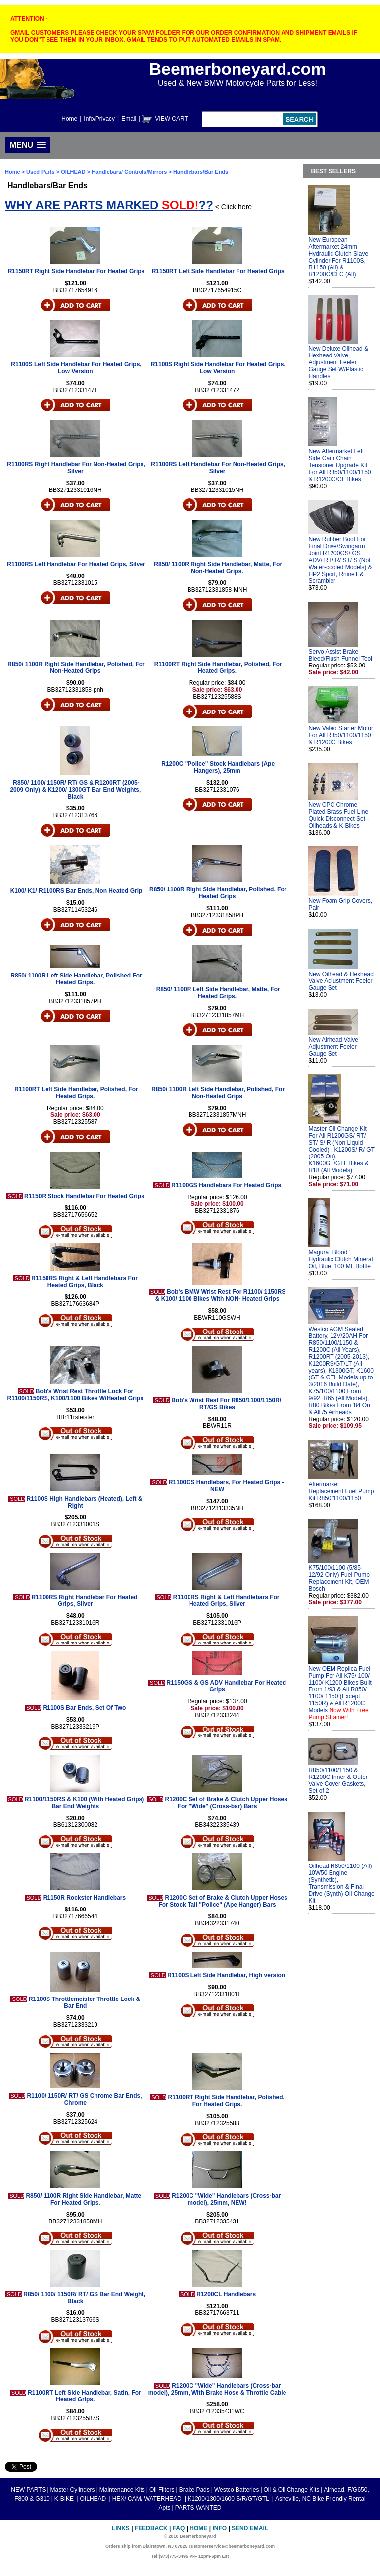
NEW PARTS (28, 2490)
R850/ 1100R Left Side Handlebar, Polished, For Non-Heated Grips (218, 1093)
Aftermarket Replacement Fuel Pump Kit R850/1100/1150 (341, 1491)
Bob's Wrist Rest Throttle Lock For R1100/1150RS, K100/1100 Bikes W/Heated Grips (75, 1395)
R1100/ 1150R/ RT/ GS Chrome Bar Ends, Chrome (84, 2099)
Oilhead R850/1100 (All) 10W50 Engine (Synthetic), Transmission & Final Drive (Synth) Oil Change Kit (341, 1883)
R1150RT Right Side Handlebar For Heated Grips (76, 271)
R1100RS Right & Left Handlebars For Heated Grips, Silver (226, 1600)
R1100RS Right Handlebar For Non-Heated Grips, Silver (76, 468)
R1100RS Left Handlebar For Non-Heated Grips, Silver (218, 468)
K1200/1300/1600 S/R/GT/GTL (229, 2498)
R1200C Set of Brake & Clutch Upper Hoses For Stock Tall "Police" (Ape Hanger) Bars (222, 1901)
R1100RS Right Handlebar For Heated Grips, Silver (84, 1600)
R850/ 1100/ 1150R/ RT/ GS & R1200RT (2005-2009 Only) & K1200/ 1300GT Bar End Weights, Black (75, 789)
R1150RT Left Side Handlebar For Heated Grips (218, 271)
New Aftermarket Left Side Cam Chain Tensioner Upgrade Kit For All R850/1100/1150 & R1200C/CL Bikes (339, 465)
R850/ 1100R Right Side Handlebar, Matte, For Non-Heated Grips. (218, 568)
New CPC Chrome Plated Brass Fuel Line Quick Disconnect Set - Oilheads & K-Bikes (338, 815)
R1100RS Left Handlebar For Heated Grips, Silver (76, 564)
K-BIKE (65, 2498)
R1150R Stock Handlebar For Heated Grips (84, 1196)
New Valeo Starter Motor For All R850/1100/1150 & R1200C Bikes (340, 735)
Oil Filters (162, 2490)
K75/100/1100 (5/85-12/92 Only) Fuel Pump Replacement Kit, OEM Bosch (338, 1578)
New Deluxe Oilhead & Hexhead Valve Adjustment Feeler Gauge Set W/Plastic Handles (338, 362)
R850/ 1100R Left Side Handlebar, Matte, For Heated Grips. (218, 993)
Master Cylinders (72, 2490)
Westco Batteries (236, 2490)
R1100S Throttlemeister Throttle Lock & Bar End (84, 2002)
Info (219, 2528)
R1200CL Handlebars (226, 2294)
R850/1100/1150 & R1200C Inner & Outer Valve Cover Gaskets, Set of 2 (337, 1780)
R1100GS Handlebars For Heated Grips (226, 1185)
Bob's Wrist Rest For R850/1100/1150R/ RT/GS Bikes (226, 1404)
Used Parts (40, 172)
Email (128, 118)
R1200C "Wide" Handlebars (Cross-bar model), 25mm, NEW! (226, 2199)
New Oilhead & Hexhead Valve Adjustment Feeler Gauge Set (340, 981)
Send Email (250, 2528)
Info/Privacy (99, 118)
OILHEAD (74, 172)
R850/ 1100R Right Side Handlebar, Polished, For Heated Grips (217, 893)
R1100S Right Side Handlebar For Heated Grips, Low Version (218, 368)
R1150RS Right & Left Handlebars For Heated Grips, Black (84, 1281)
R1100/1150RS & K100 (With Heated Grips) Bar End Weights (84, 1803)
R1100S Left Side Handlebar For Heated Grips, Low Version (76, 368)
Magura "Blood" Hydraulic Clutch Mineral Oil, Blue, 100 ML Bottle (340, 1259)
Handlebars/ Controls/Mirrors (129, 172)
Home (69, 118)
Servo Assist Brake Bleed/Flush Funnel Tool (340, 655)
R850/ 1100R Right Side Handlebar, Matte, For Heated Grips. (84, 2199)
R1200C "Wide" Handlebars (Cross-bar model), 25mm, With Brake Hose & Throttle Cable (217, 2389)
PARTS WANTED (198, 2507)
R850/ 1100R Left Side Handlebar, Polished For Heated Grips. (76, 979)
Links (121, 2528)
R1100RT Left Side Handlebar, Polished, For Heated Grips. (76, 1093)
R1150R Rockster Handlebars (84, 1897)
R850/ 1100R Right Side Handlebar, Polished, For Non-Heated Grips (75, 667)
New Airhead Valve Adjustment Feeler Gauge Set (333, 1046)
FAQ (179, 2528)
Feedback (151, 2528)
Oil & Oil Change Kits (292, 2490)
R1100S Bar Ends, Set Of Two (84, 1707)
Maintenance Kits (122, 2490)
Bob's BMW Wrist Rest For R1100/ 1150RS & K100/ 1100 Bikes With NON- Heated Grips (220, 1295)
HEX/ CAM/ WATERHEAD (147, 2498)
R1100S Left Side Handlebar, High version (226, 1975)
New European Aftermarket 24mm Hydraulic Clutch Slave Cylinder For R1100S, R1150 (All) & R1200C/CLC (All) (338, 257)
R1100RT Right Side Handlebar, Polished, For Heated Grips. (218, 667)
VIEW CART (171, 118)
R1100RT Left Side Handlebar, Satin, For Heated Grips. (84, 2396)
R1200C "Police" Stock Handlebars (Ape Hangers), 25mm (218, 767)
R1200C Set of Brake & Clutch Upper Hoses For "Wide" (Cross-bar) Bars (226, 1803)
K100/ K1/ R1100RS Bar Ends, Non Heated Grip (76, 891)
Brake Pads (194, 2490)
